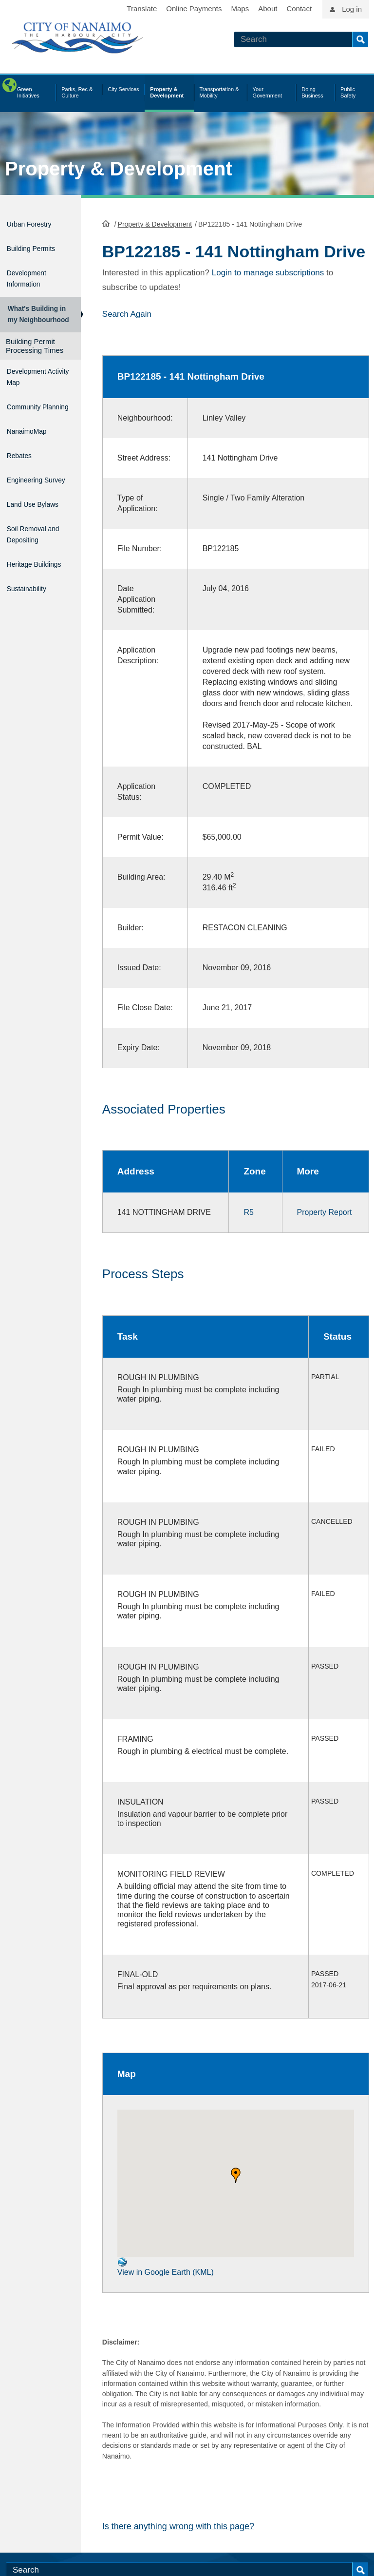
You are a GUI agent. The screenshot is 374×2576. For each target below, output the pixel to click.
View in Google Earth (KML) (165, 2314)
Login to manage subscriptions (268, 289)
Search (360, 39)
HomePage (106, 222)
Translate (142, 8)
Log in (352, 9)
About (267, 8)
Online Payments (194, 8)
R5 (244, 1240)
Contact (299, 8)
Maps (240, 8)
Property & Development (118, 168)
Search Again (126, 331)
